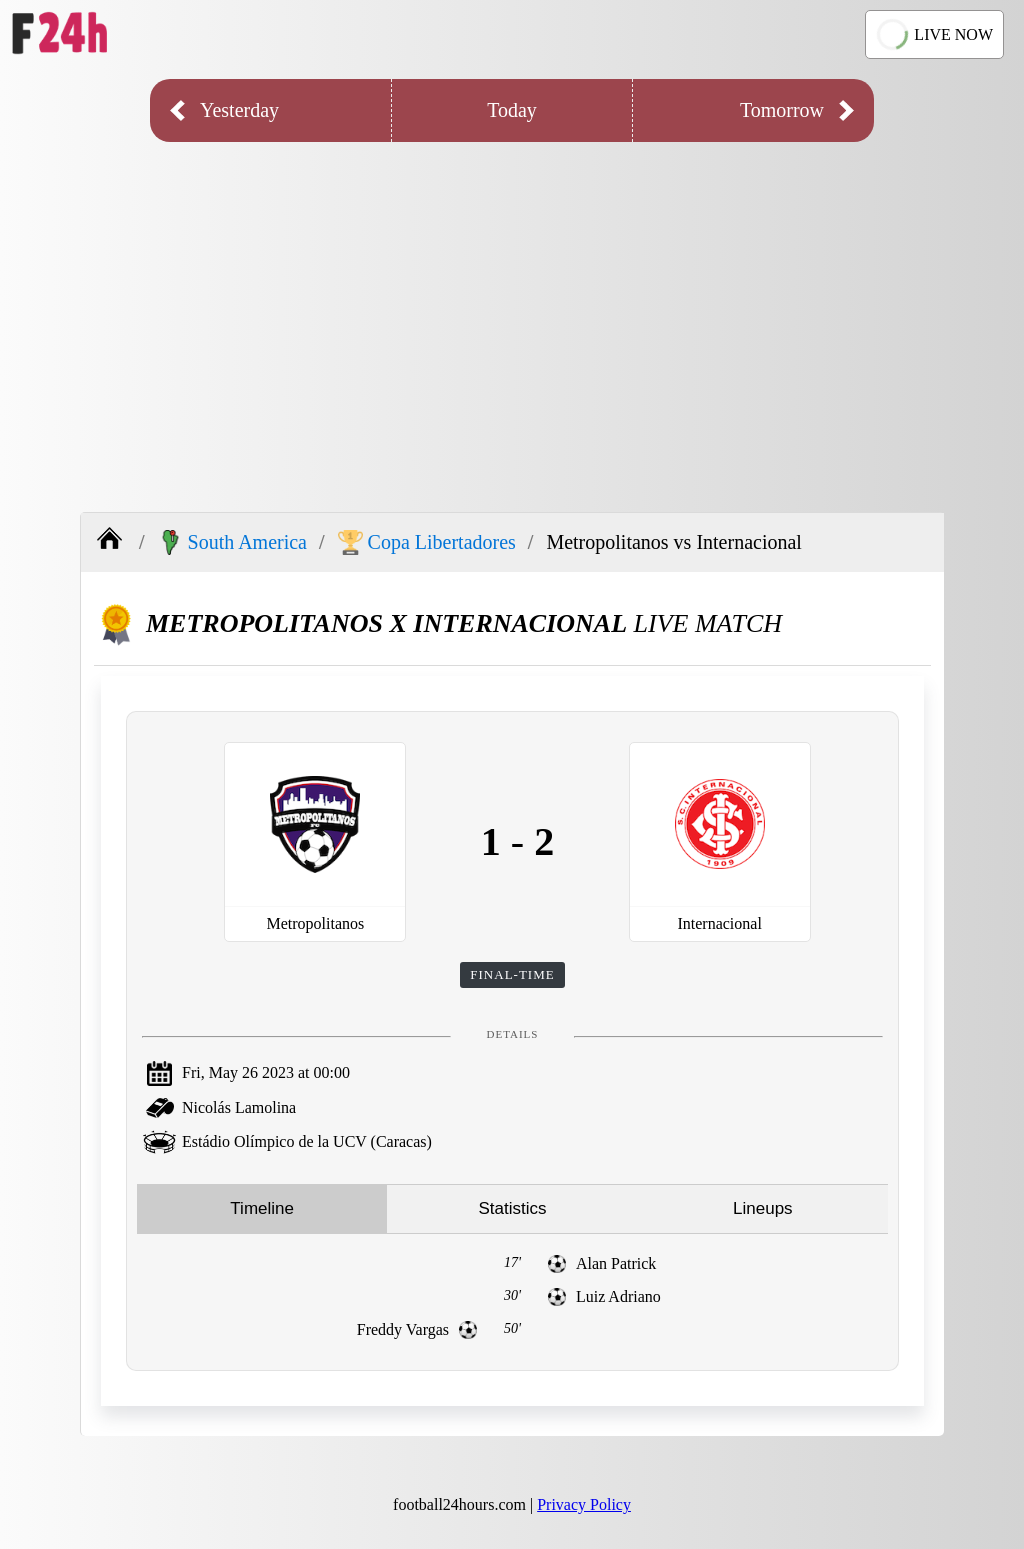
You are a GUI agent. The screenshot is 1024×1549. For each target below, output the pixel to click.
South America (232, 542)
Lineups (763, 1208)
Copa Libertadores (427, 542)
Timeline (262, 1208)
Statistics (512, 1208)
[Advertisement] (512, 312)
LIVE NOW (932, 34)
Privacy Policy (584, 1504)
